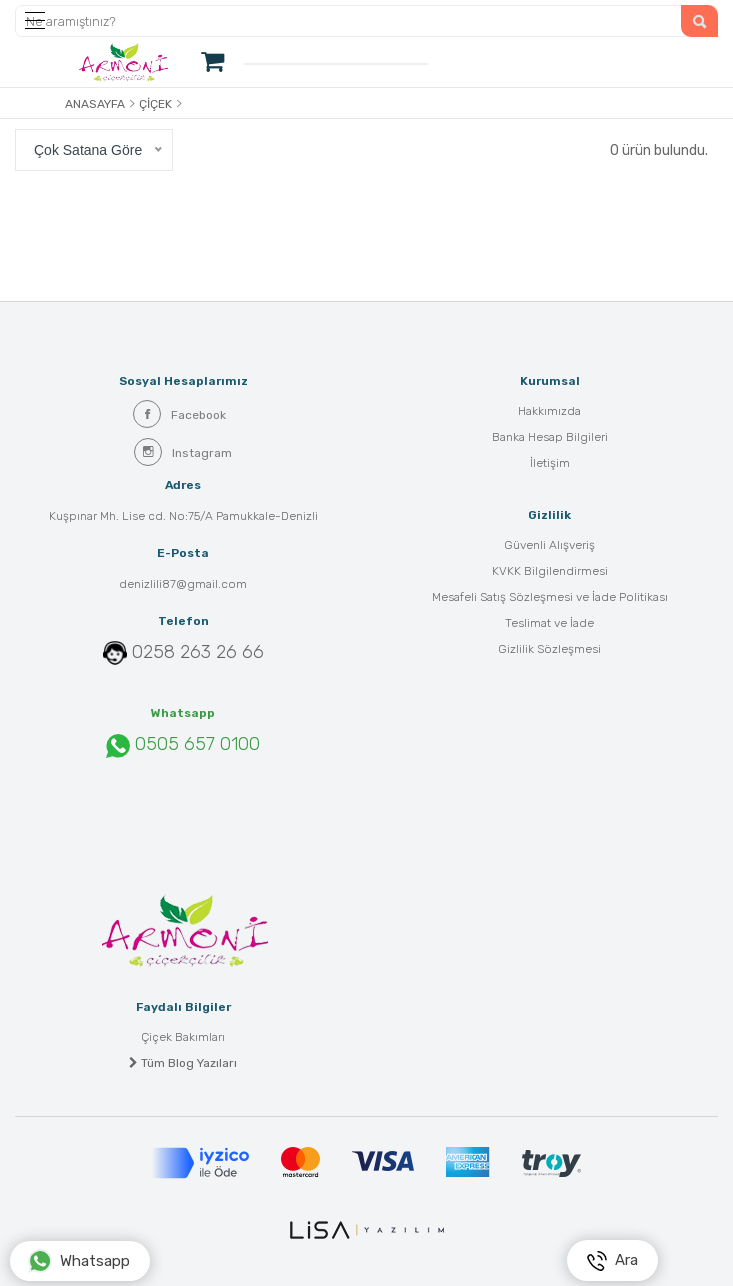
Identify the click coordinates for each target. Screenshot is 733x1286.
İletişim (550, 463)
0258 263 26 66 (198, 652)
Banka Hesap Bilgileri (550, 437)
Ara (612, 1261)
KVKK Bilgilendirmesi (550, 571)
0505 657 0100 (183, 745)
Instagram (183, 452)
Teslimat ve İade (549, 623)
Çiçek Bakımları (183, 1037)
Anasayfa (95, 104)
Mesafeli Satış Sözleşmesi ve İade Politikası (550, 597)
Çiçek (155, 104)
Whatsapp (79, 1261)
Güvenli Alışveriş (549, 545)
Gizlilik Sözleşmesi (549, 649)
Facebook (179, 414)
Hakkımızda (549, 411)
